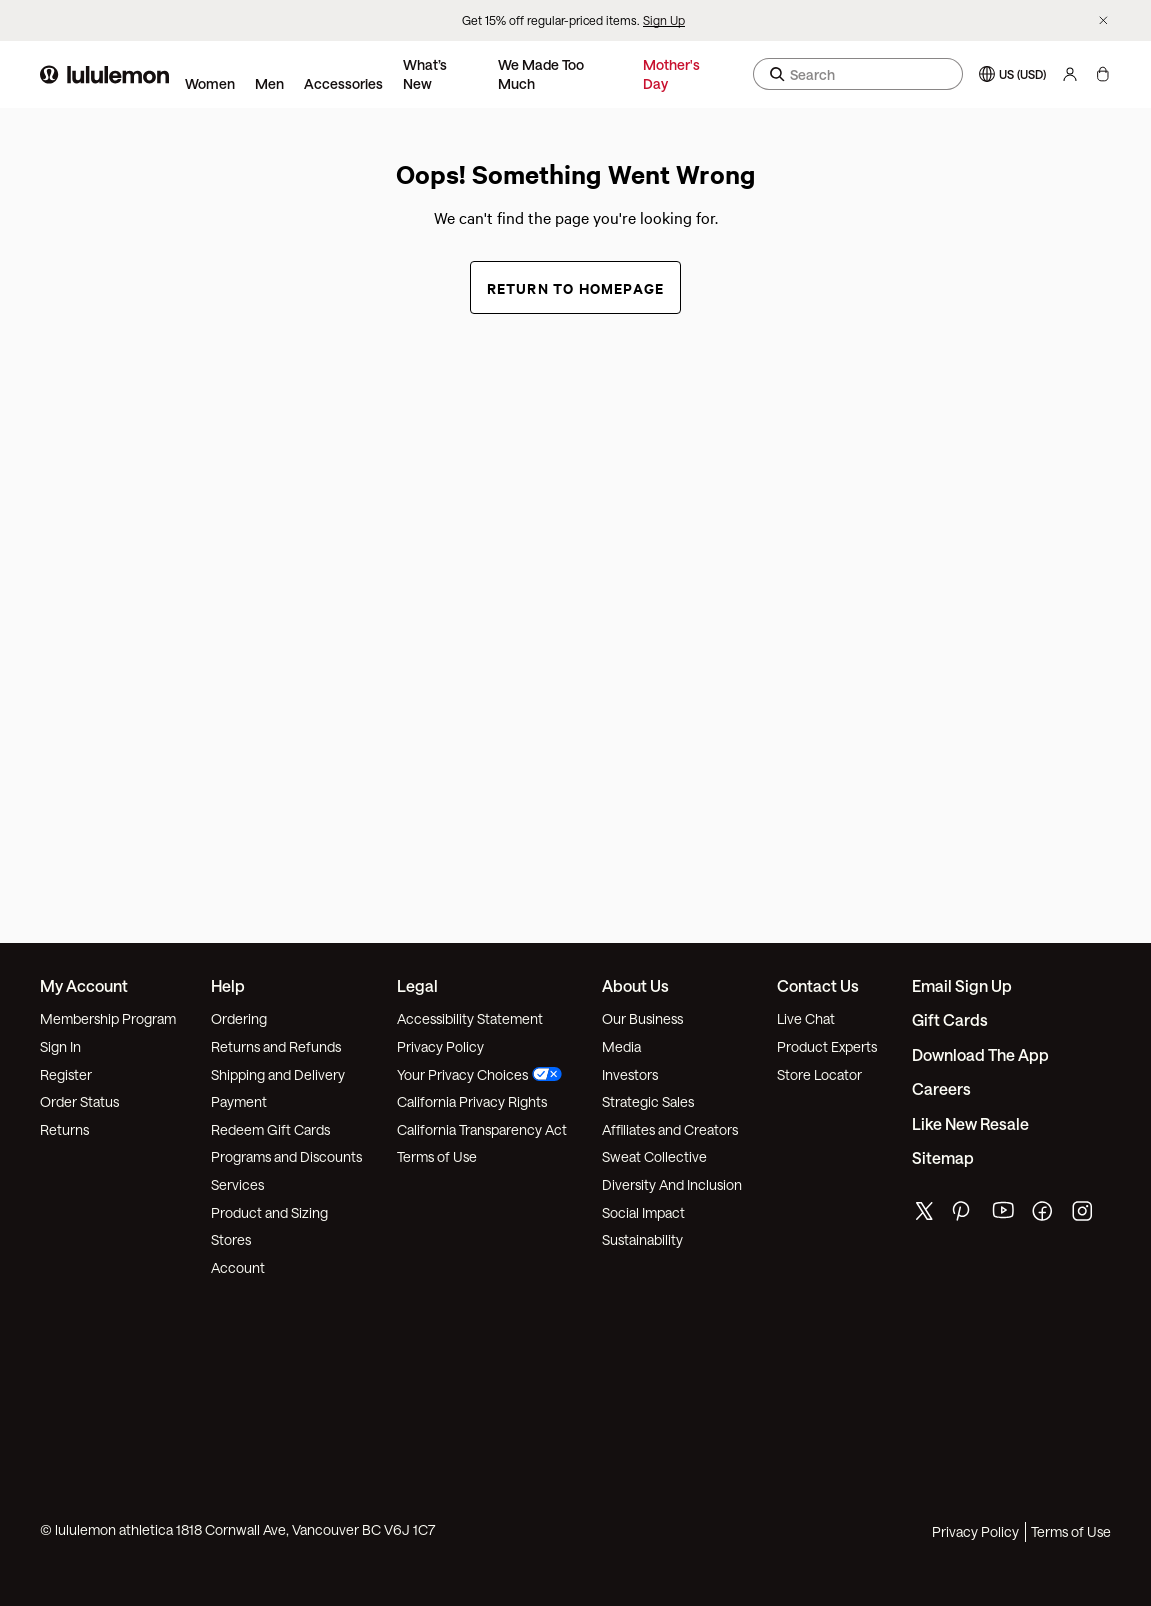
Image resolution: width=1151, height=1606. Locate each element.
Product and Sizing (269, 1212)
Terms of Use (437, 1156)
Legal (417, 985)
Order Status (79, 1101)
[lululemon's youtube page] (1004, 1215)
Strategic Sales (648, 1101)
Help (228, 985)
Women (210, 83)
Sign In (60, 1046)
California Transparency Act (482, 1129)
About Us (635, 985)
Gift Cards (950, 1019)
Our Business (642, 1018)
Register (66, 1074)
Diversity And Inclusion (672, 1184)
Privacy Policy (440, 1046)
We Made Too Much (541, 74)
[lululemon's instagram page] (1084, 1215)
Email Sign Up (962, 985)
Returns (64, 1129)
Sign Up (664, 20)
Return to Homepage (576, 287)
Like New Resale (970, 1123)
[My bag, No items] (1102, 74)
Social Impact (643, 1212)
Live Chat (806, 1018)
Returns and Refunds (276, 1046)
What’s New (425, 74)
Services (237, 1184)
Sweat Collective (654, 1156)
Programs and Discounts (286, 1156)
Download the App (980, 1054)
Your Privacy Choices (479, 1074)
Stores (231, 1239)
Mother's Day (671, 74)
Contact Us (818, 985)
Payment (239, 1101)
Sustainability (642, 1239)
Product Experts (827, 1046)
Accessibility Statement (470, 1018)
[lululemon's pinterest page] (964, 1215)
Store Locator (819, 1074)
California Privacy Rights (472, 1101)
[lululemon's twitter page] (924, 1213)
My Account (84, 985)
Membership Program (108, 1018)
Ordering (239, 1018)
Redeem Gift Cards (270, 1129)
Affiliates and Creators (670, 1129)
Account (238, 1267)
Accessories (343, 83)
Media (621, 1046)
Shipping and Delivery (278, 1074)
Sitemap (943, 1157)
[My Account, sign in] (1070, 74)
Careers (941, 1088)
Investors (630, 1074)
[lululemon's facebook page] (1044, 1215)
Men (269, 83)
